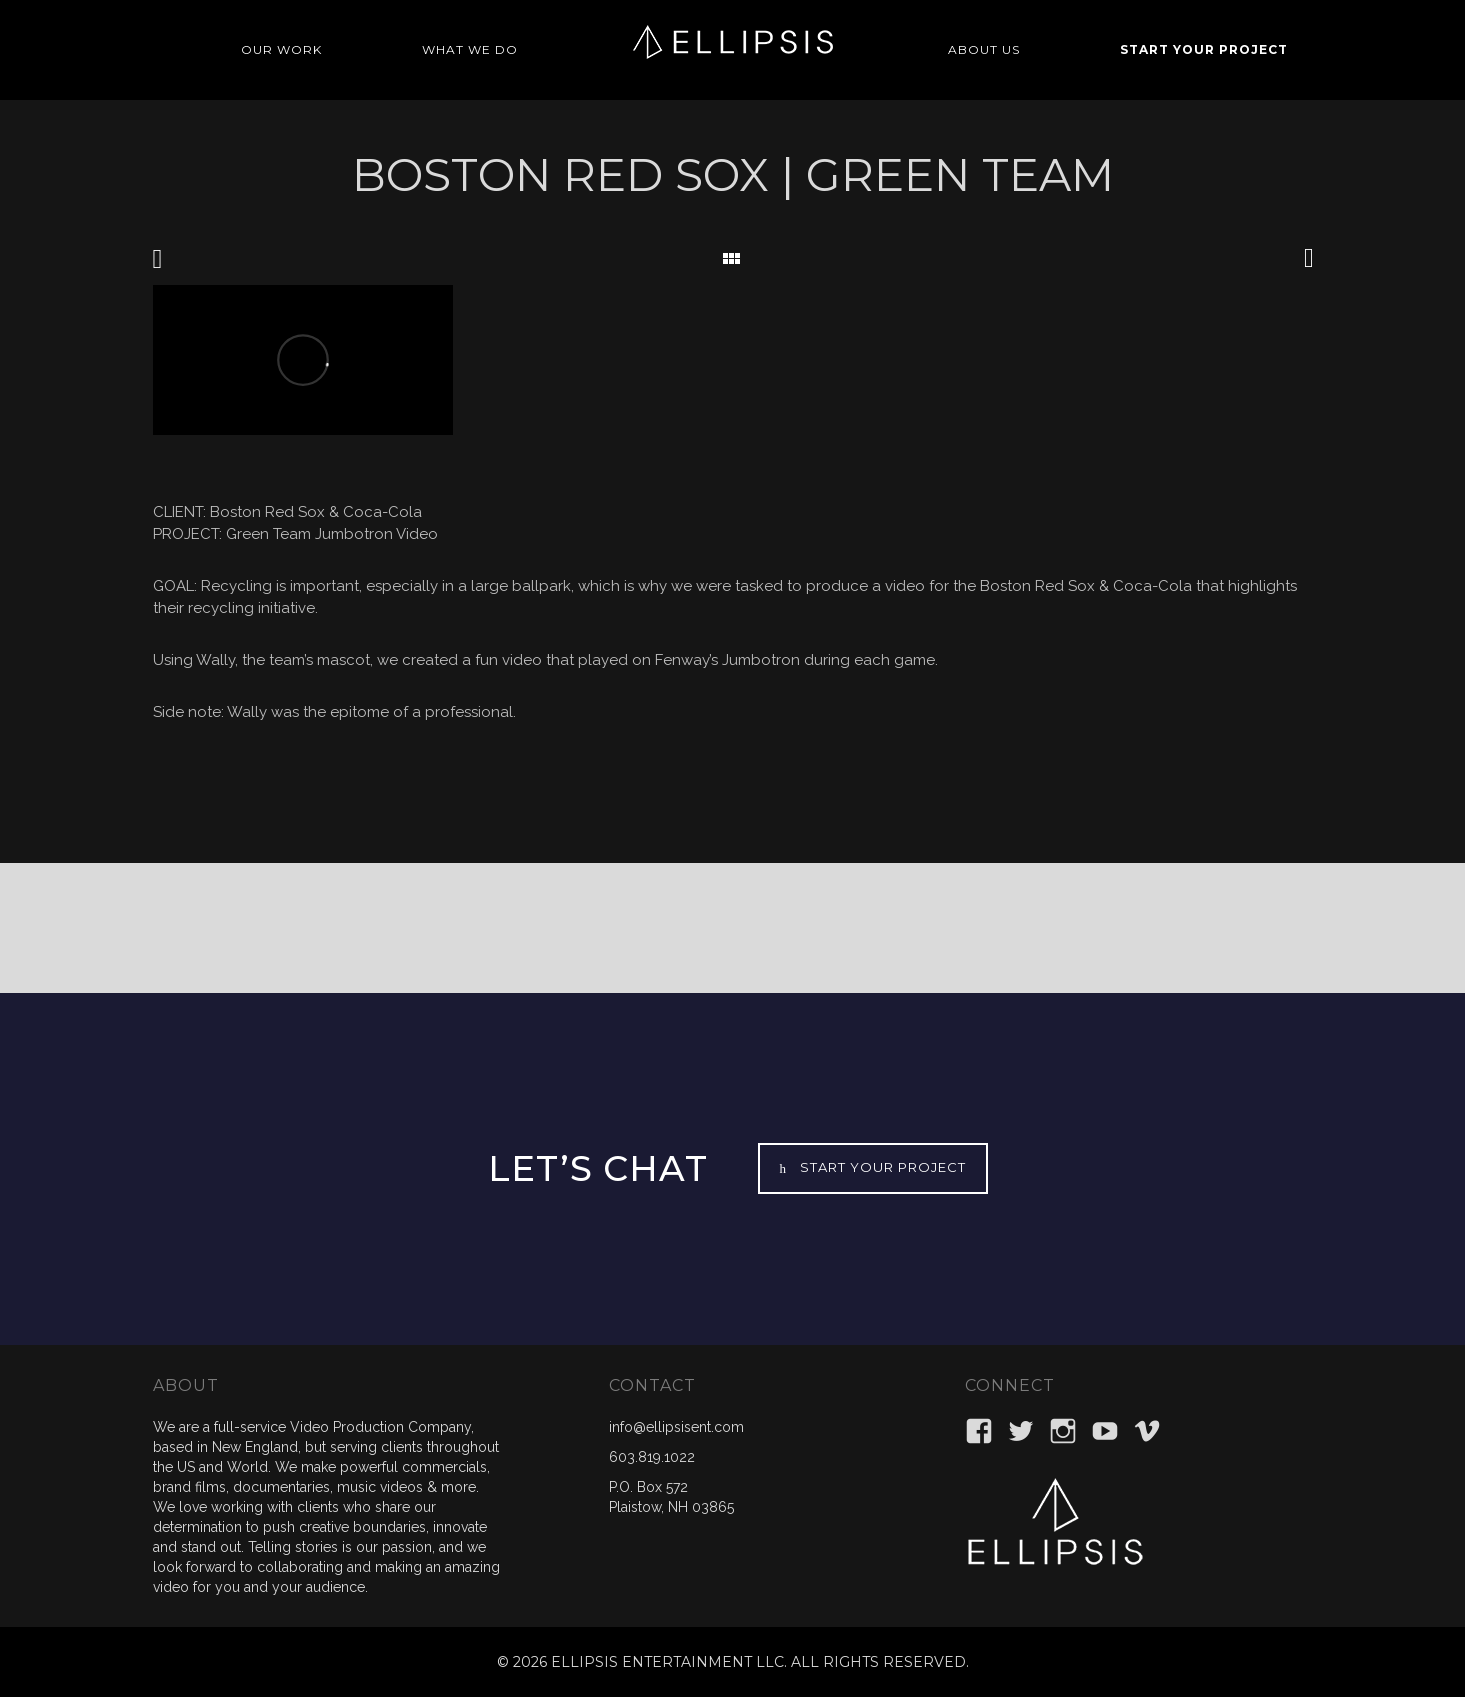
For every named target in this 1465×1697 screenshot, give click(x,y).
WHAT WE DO (470, 49)
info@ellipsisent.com (676, 1427)
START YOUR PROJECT (1204, 49)
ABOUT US (984, 49)
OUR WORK (281, 49)
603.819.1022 (652, 1457)
